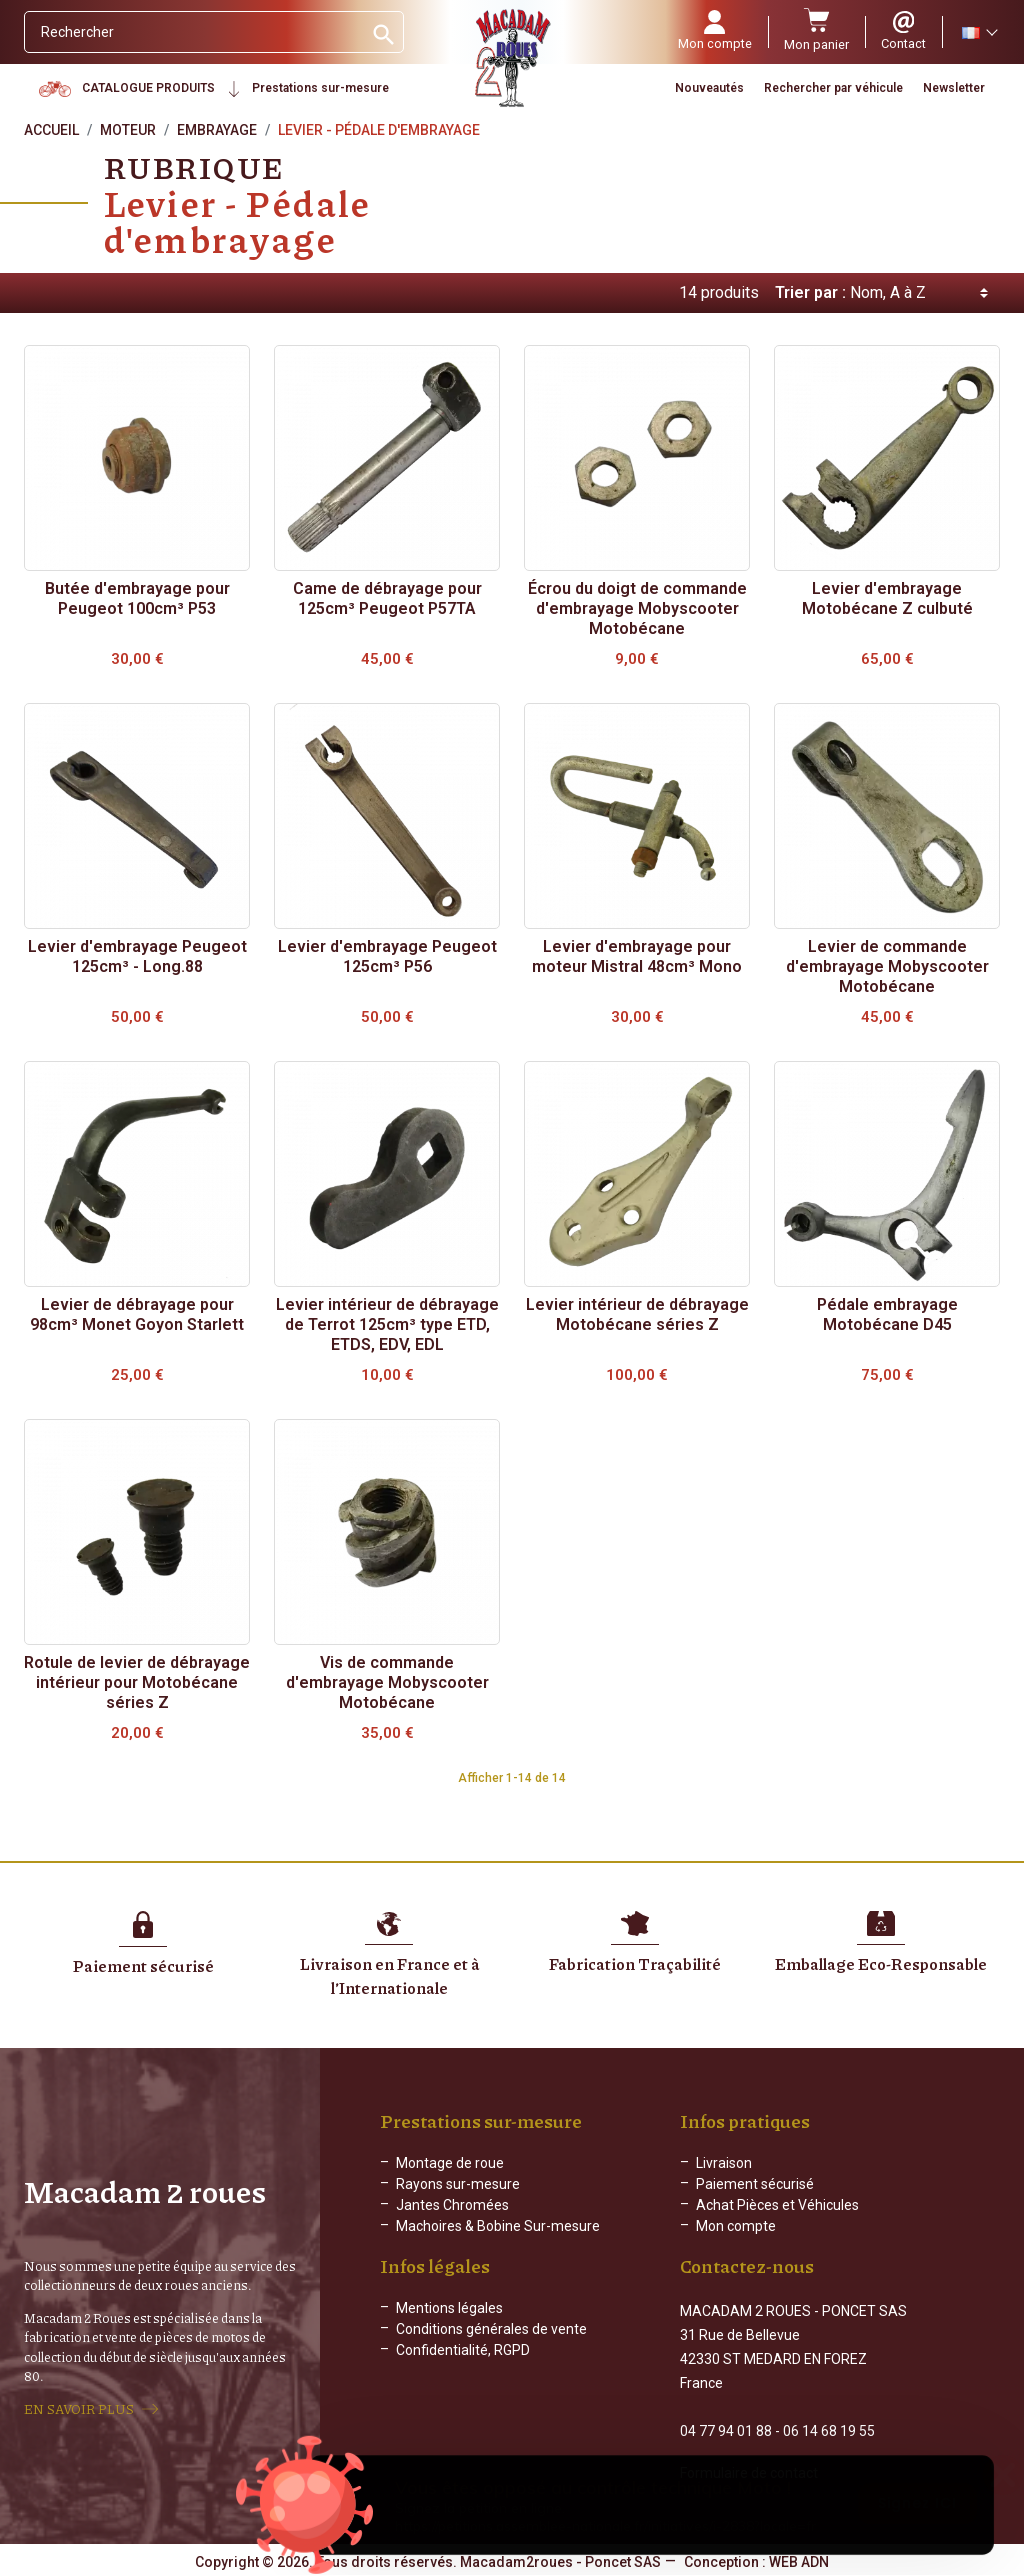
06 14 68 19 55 (829, 2429)
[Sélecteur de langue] (979, 32)
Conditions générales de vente (491, 2345)
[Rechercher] (193, 32)
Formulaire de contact (749, 2471)
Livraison (724, 2163)
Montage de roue (450, 2163)
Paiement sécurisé (755, 2184)
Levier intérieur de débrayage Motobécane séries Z (637, 1314)
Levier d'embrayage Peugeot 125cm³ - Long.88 (137, 956)
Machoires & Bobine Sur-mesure (498, 2226)
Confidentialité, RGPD (463, 2366)
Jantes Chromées (452, 2205)
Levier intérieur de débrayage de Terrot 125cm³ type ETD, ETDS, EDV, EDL (387, 1324)
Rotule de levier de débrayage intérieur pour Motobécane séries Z (137, 1682)
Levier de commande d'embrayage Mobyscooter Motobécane (887, 966)
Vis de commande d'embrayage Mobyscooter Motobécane (387, 1682)
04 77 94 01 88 (726, 2429)
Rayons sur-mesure (458, 2184)
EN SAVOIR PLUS (79, 2408)
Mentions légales (449, 2324)
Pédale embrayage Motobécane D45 (887, 1314)
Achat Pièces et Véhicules (777, 2205)
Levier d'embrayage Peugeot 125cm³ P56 (387, 956)
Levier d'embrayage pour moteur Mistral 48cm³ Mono (637, 956)
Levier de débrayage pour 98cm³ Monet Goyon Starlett (137, 1314)
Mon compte (736, 2226)
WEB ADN (799, 2560)
